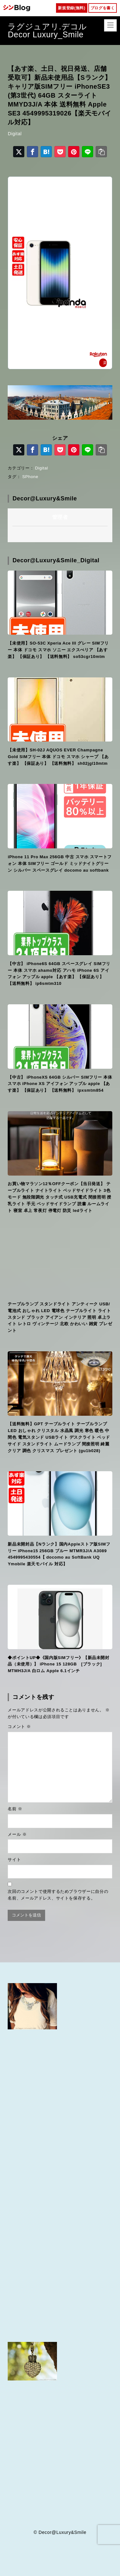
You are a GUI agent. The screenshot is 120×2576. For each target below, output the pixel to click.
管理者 (60, 517)
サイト (14, 1859)
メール (17, 1834)
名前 (15, 1808)
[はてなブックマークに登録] (46, 151)
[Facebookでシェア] (32, 151)
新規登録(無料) (71, 8)
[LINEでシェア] (87, 151)
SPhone (30, 476)
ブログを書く (103, 8)
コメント (19, 1726)
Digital (14, 133)
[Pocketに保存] (60, 151)
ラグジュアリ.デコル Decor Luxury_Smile (55, 30)
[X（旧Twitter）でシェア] (18, 151)
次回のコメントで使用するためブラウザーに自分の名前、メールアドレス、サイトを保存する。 (58, 1895)
